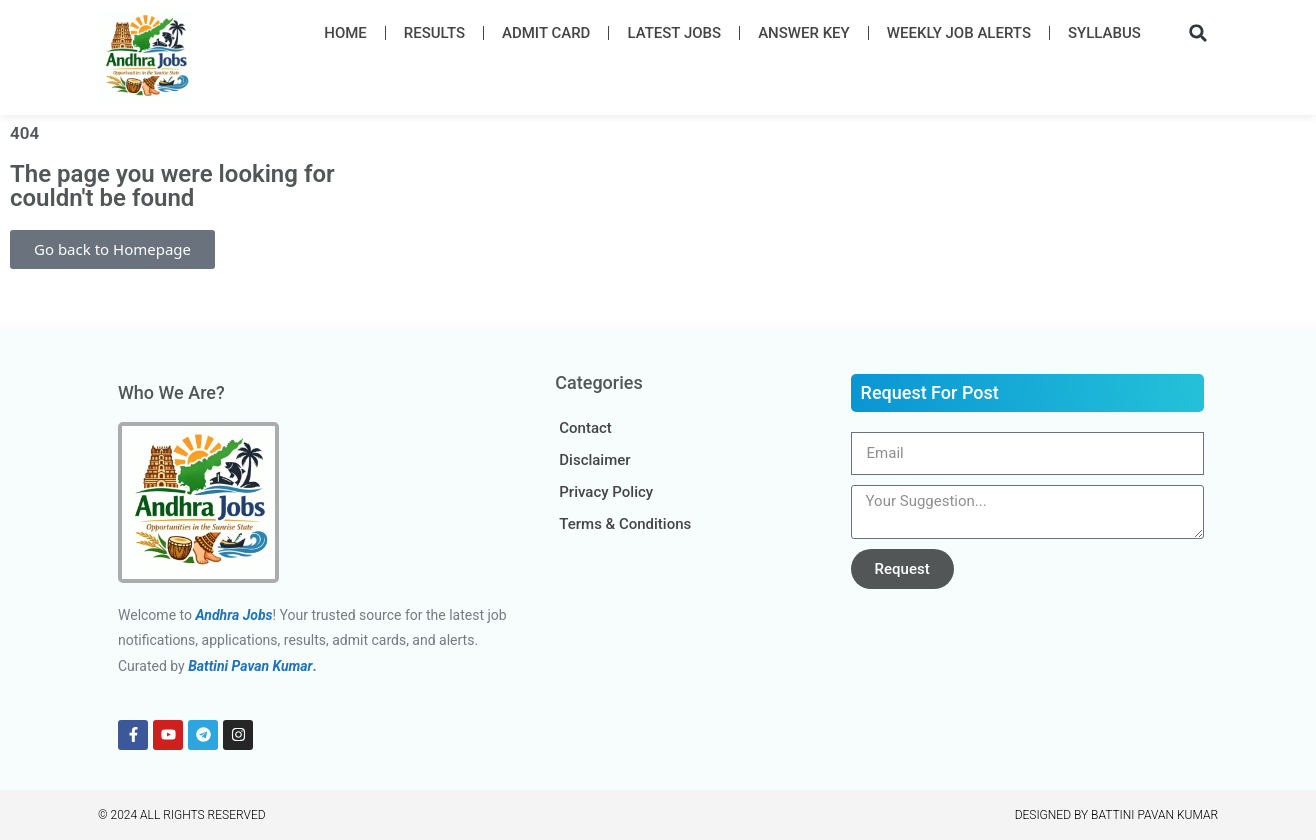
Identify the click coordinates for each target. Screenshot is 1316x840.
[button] (1198, 33)
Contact (585, 428)
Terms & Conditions (625, 524)
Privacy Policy (606, 492)
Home (345, 33)
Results (434, 33)
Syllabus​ (1104, 33)
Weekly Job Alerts (959, 33)
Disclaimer (594, 460)
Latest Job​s (674, 33)
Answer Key (804, 33)
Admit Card (546, 33)
